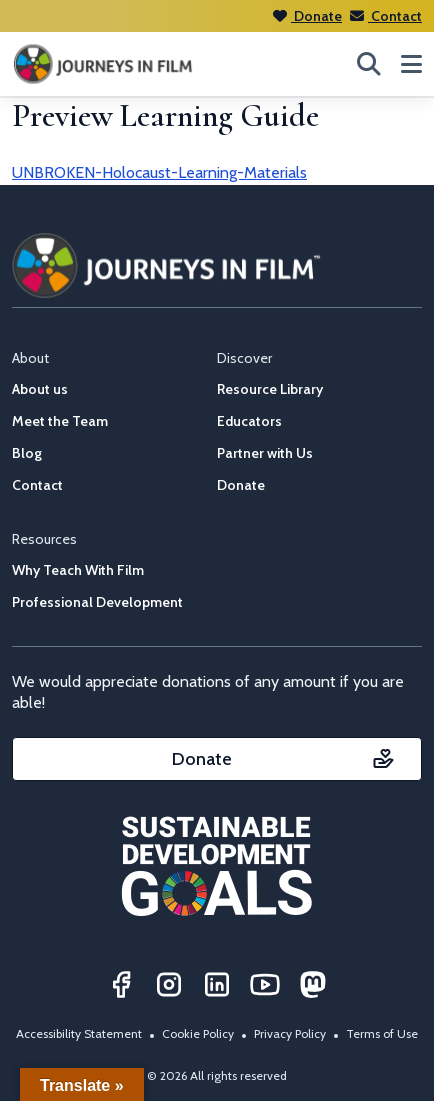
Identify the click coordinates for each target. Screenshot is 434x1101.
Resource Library (270, 389)
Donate (307, 16)
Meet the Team (60, 421)
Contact (386, 16)
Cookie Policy (198, 1033)
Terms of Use (382, 1033)
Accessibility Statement (79, 1033)
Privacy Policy (290, 1033)
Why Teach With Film (78, 570)
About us (40, 389)
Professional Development (97, 602)
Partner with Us (265, 453)
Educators (249, 421)
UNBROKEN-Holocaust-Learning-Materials (159, 172)
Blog (27, 453)
